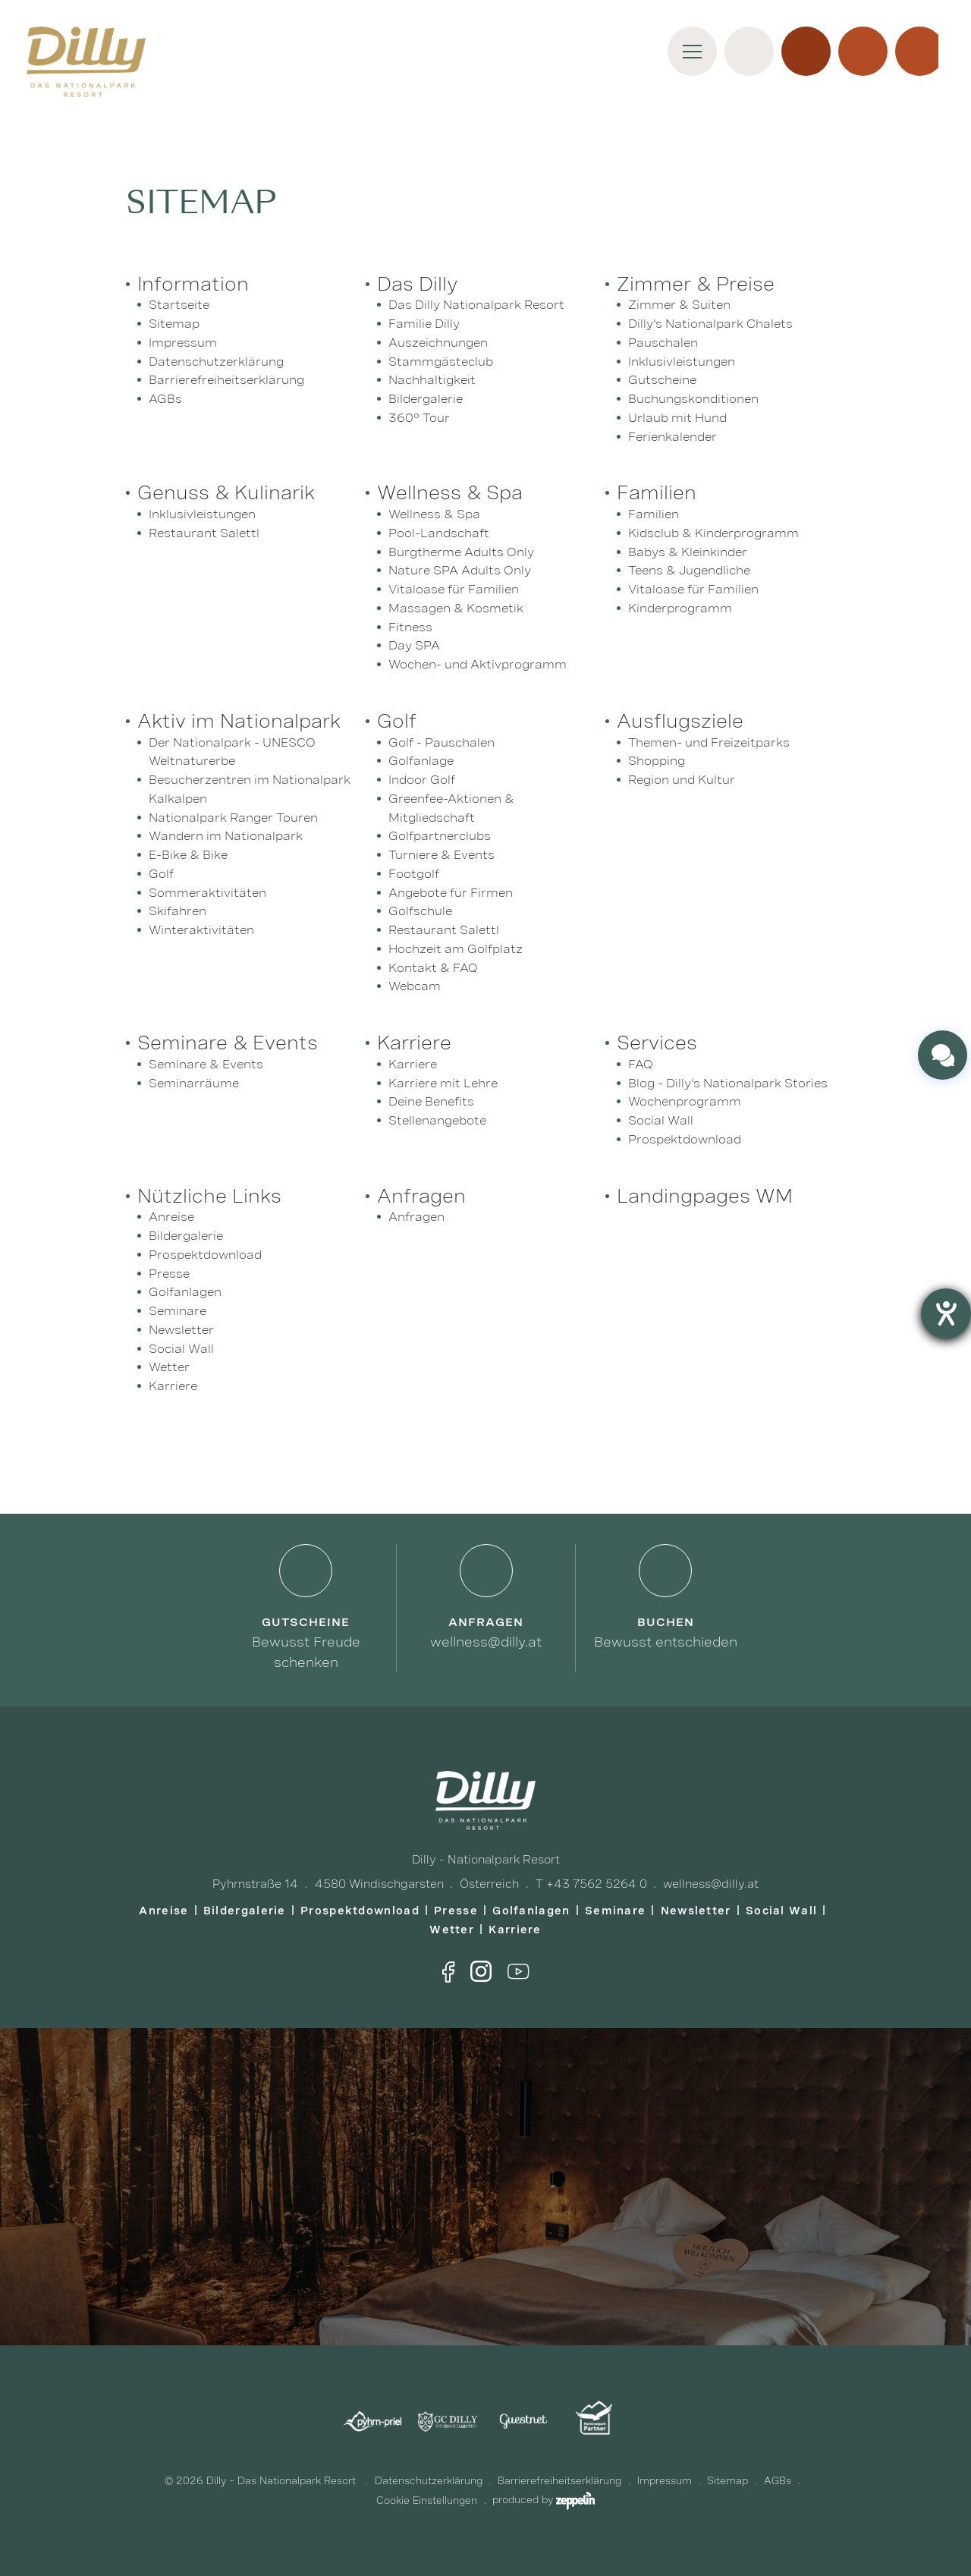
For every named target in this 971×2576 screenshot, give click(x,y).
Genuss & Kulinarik (226, 492)
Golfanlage (421, 760)
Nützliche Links (209, 1195)
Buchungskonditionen (693, 399)
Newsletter (181, 1330)
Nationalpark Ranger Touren (233, 817)
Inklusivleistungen (681, 361)
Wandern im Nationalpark (226, 836)
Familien (656, 492)
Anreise (171, 1216)
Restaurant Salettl (204, 533)
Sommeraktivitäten (207, 892)
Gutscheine (662, 380)
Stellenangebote (437, 1120)
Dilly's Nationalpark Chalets (710, 323)
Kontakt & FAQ (433, 968)
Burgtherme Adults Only (461, 552)
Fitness (410, 627)
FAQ (640, 1064)
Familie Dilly (424, 323)
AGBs (165, 399)
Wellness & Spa (450, 492)
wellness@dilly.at (711, 1884)
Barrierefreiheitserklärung (226, 380)
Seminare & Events (227, 1042)
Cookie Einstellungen (426, 2500)
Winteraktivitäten (201, 930)
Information (193, 283)
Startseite (179, 304)
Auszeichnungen (438, 342)
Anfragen (421, 1195)
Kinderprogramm (680, 608)
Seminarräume (194, 1083)
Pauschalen (663, 342)
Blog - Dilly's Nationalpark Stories (728, 1083)
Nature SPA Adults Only (459, 570)
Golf (161, 874)
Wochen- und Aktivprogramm (477, 664)
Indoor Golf (421, 779)
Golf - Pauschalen (441, 742)
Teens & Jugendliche (689, 570)
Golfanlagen (185, 1292)
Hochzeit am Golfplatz (455, 949)
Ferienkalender (672, 436)
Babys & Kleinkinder (687, 552)
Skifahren (177, 911)
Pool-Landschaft (438, 533)
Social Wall (660, 1120)
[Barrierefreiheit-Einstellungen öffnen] (946, 1313)
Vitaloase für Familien (453, 589)
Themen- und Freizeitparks (709, 742)
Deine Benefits (431, 1101)
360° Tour (419, 417)
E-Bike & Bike (188, 855)
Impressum (183, 342)
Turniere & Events (441, 855)
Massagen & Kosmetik (455, 608)
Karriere (414, 1042)
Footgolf (413, 874)
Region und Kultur (681, 779)
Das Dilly (417, 283)
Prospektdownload (684, 1139)
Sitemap (174, 323)
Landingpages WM (705, 1195)
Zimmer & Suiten (679, 304)
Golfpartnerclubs (439, 836)
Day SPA (414, 645)
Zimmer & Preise (696, 283)
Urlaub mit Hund (677, 417)
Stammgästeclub (440, 361)
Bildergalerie (425, 399)
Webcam (414, 986)
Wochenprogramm (684, 1101)
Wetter (169, 1367)
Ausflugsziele (680, 720)
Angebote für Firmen (450, 892)
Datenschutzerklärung (216, 361)
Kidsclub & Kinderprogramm (713, 533)
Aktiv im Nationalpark (239, 720)
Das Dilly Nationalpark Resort (476, 304)
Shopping (656, 760)
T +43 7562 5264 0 (591, 1884)
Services (657, 1042)
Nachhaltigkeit (432, 380)
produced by (543, 2499)
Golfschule (420, 911)
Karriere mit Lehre (443, 1083)
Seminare (177, 1311)
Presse (169, 1273)
